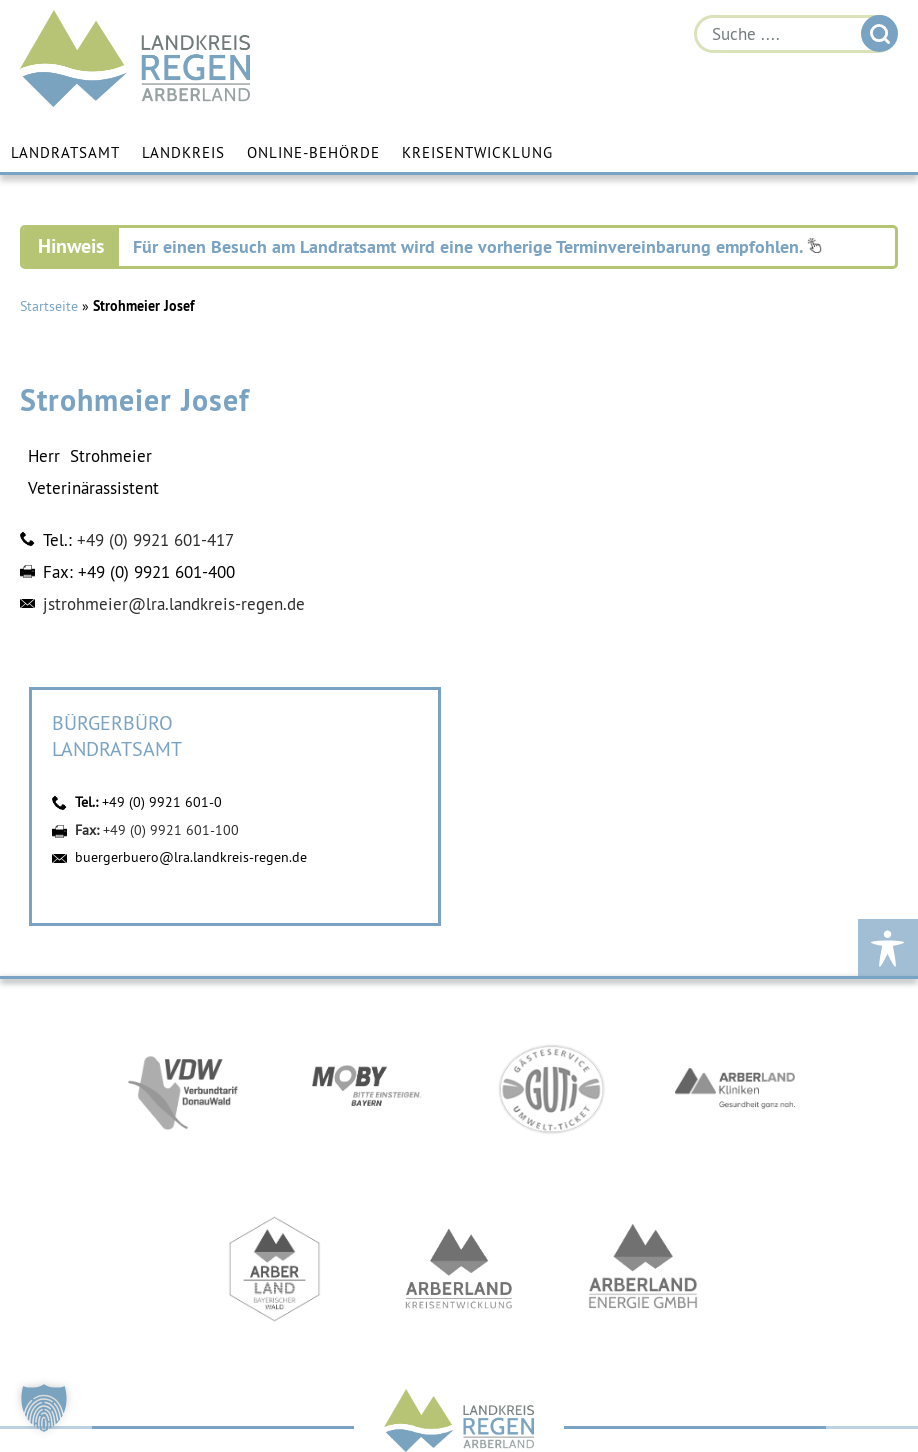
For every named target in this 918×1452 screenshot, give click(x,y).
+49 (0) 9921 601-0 (162, 802)
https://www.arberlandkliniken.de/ (735, 1089)
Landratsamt (65, 152)
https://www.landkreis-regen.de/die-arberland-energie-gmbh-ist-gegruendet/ (643, 1269)
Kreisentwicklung (477, 152)
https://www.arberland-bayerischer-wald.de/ (275, 1269)
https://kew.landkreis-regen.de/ (459, 1269)
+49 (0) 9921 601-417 (155, 540)
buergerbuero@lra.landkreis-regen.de (191, 857)
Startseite (49, 306)
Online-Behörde (313, 152)
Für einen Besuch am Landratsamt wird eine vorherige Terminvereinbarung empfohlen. (477, 246)
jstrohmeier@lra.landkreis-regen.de (174, 604)
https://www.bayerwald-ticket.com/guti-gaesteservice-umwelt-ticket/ (551, 1089)
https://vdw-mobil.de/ (183, 1089)
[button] (44, 1408)
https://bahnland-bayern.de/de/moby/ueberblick (367, 1089)
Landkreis (183, 152)
